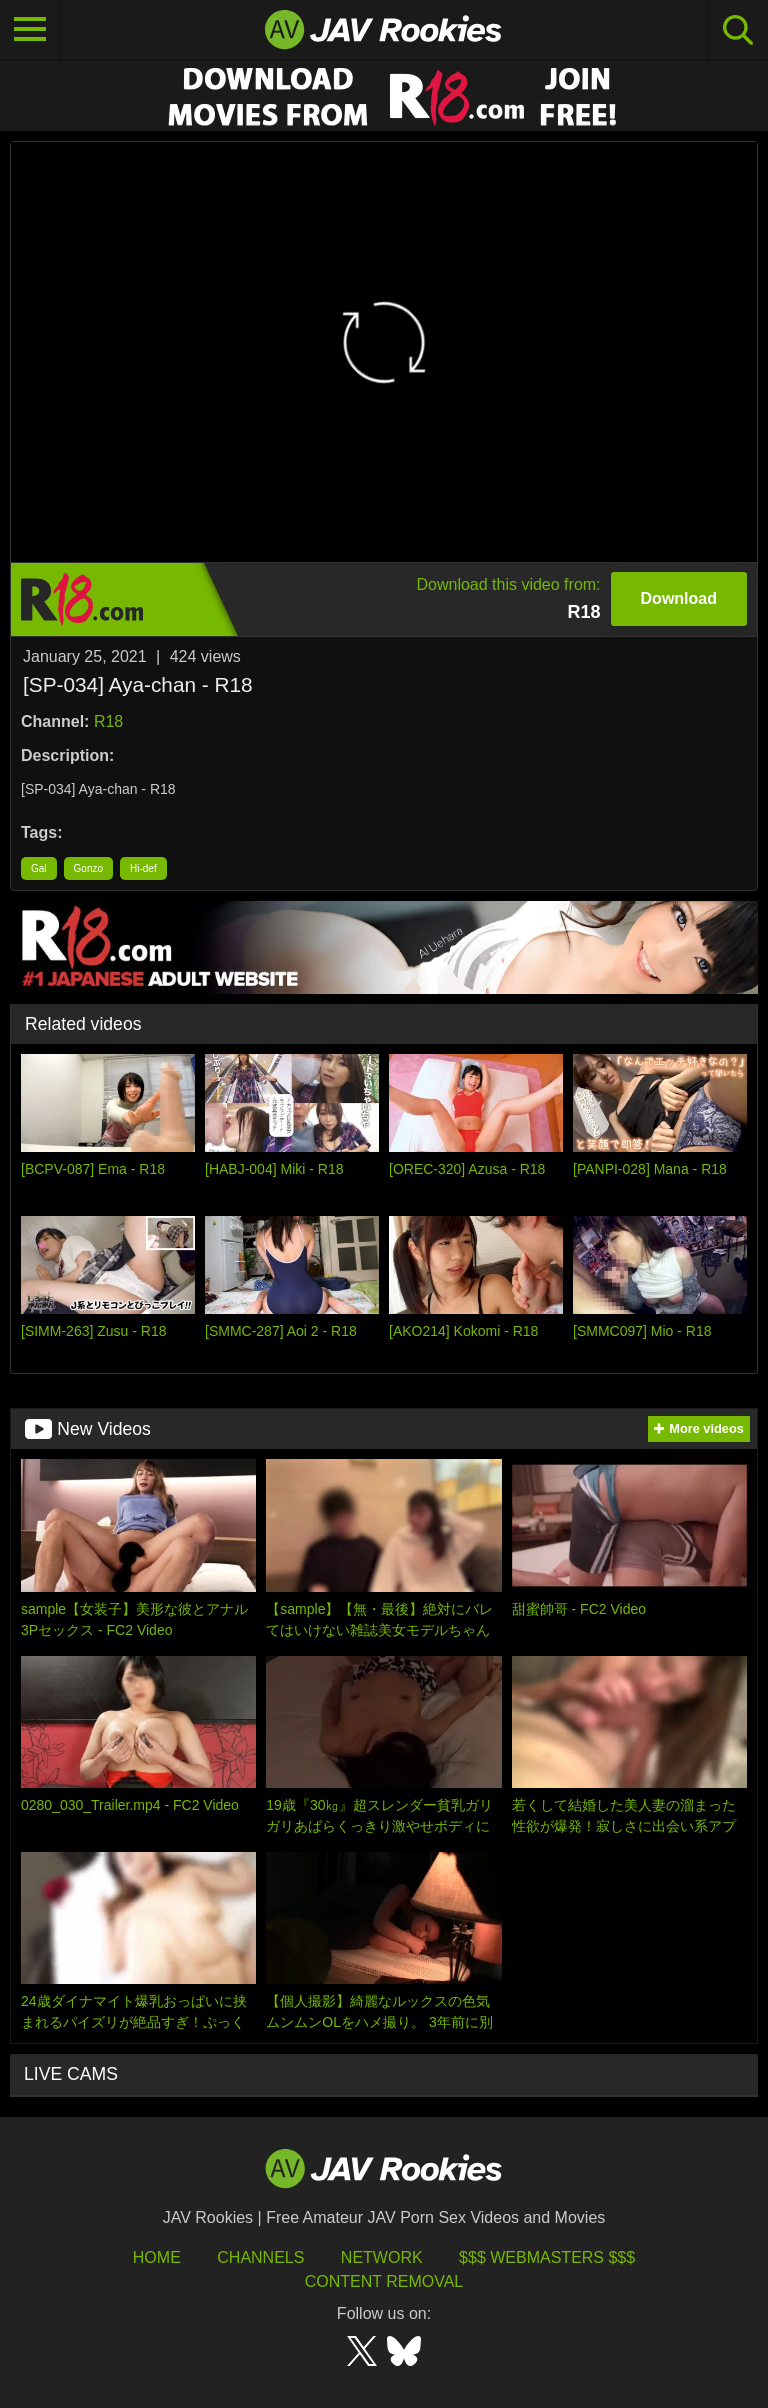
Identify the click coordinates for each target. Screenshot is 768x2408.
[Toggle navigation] (30, 30)
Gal (39, 868)
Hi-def (143, 868)
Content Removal (384, 2281)
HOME (157, 2257)
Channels (260, 2257)
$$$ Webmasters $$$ (547, 2257)
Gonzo (88, 868)
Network (382, 2257)
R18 (108, 721)
